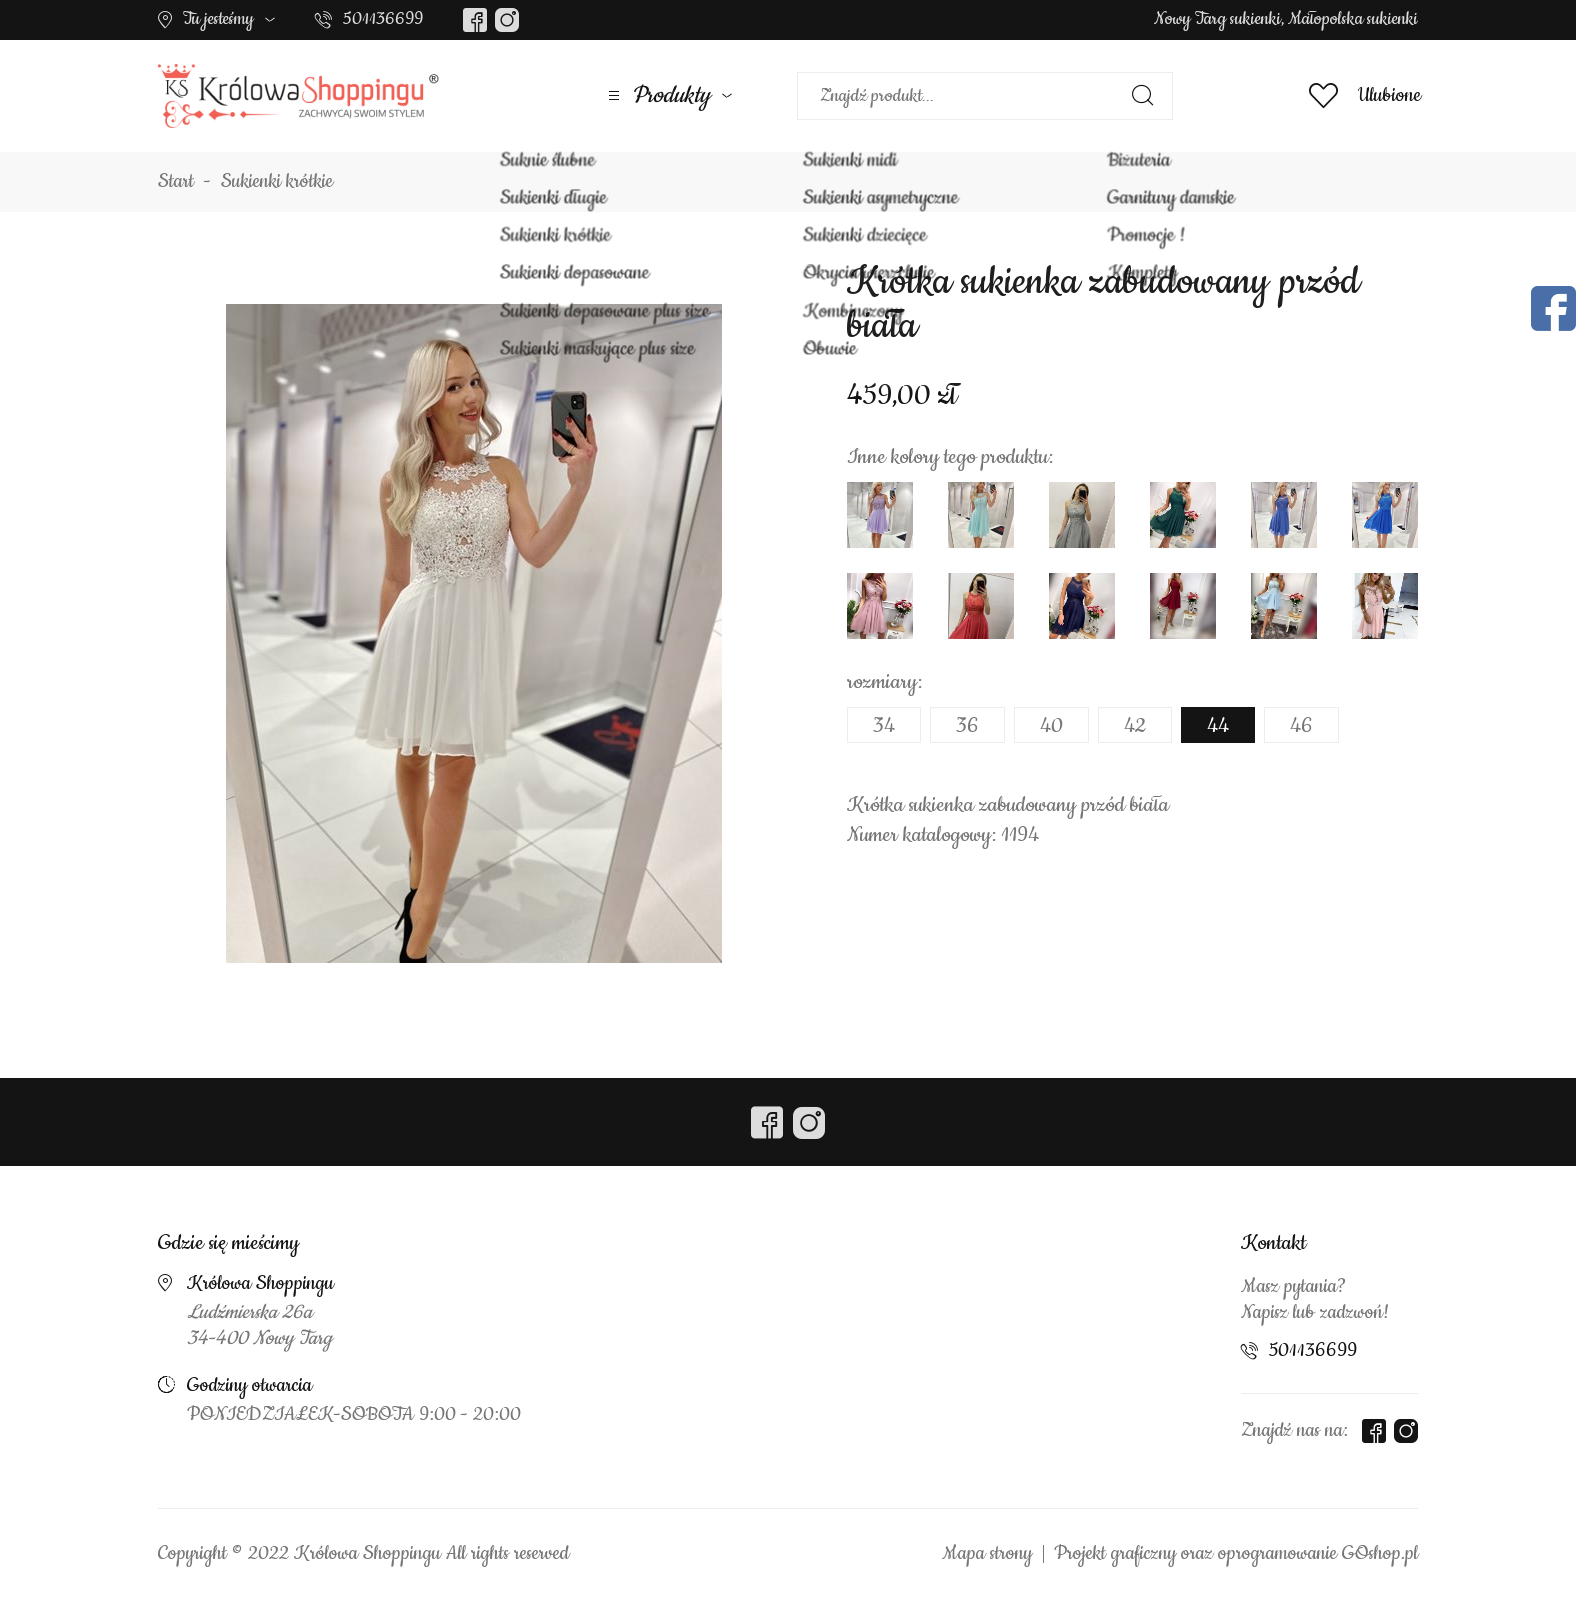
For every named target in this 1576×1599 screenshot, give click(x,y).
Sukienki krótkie (277, 182)
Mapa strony (987, 1554)
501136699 (383, 19)
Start (176, 182)
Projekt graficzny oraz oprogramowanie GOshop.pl (1236, 1554)
